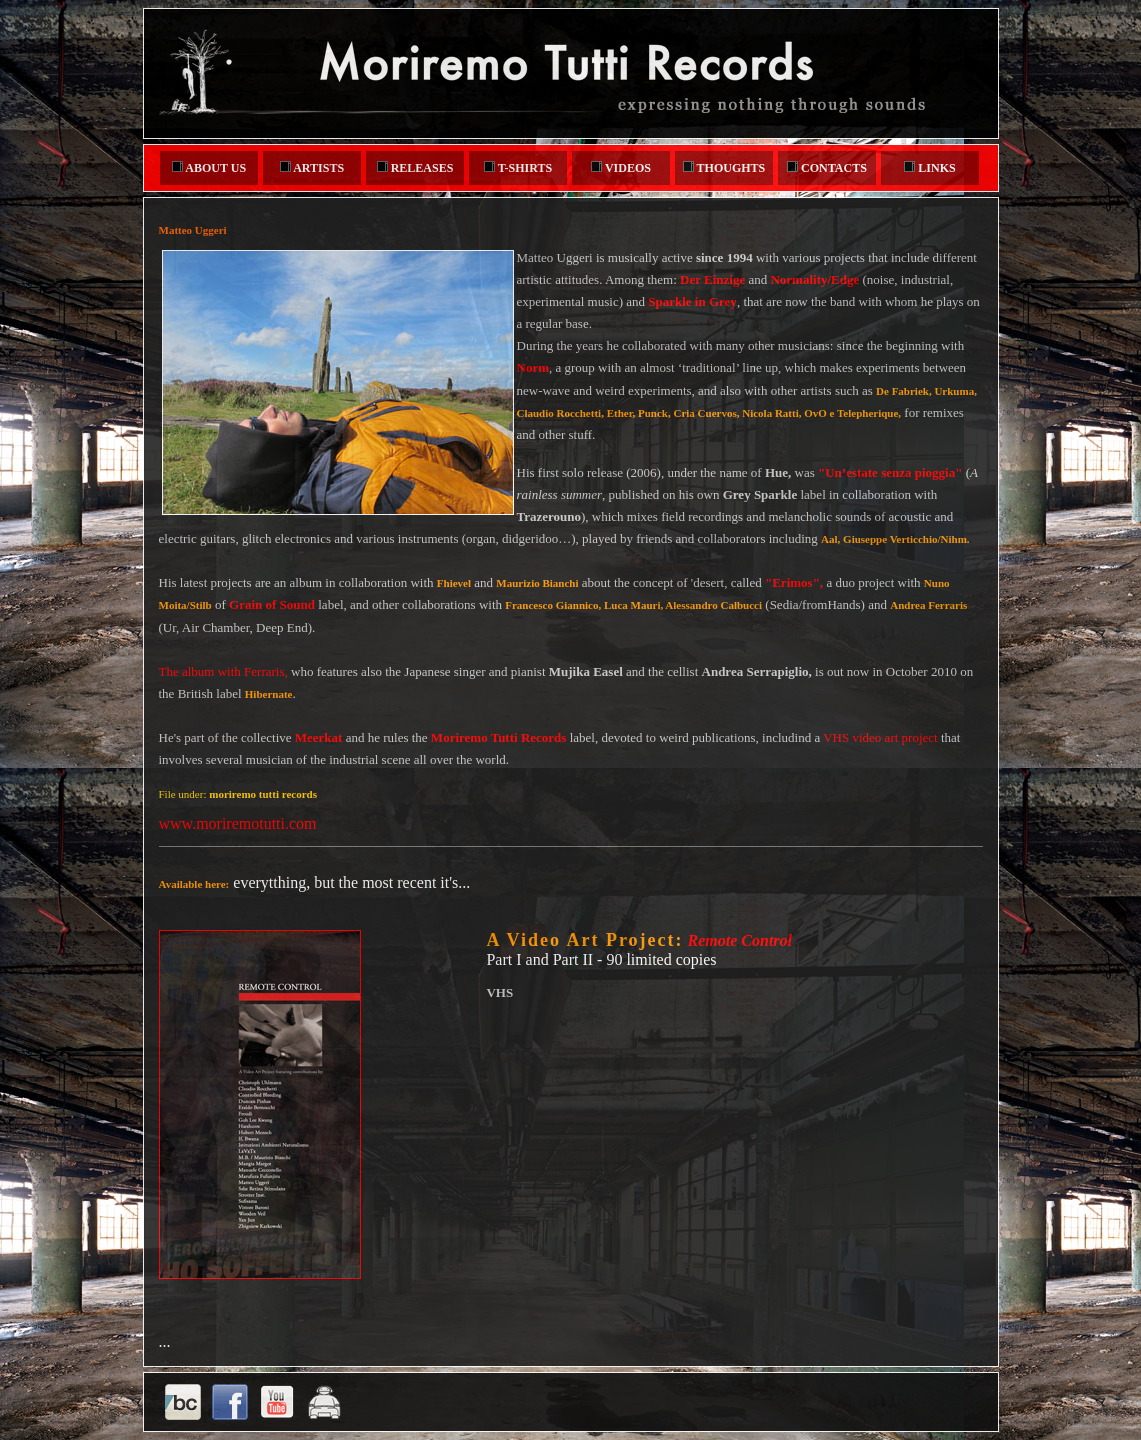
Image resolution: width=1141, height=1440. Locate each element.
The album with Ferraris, (223, 671)
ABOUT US (209, 168)
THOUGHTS (724, 168)
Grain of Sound (272, 604)
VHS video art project (880, 737)
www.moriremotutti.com (238, 823)
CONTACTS (827, 168)
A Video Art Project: (584, 940)
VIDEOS (621, 168)
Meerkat (319, 737)
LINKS (929, 168)
